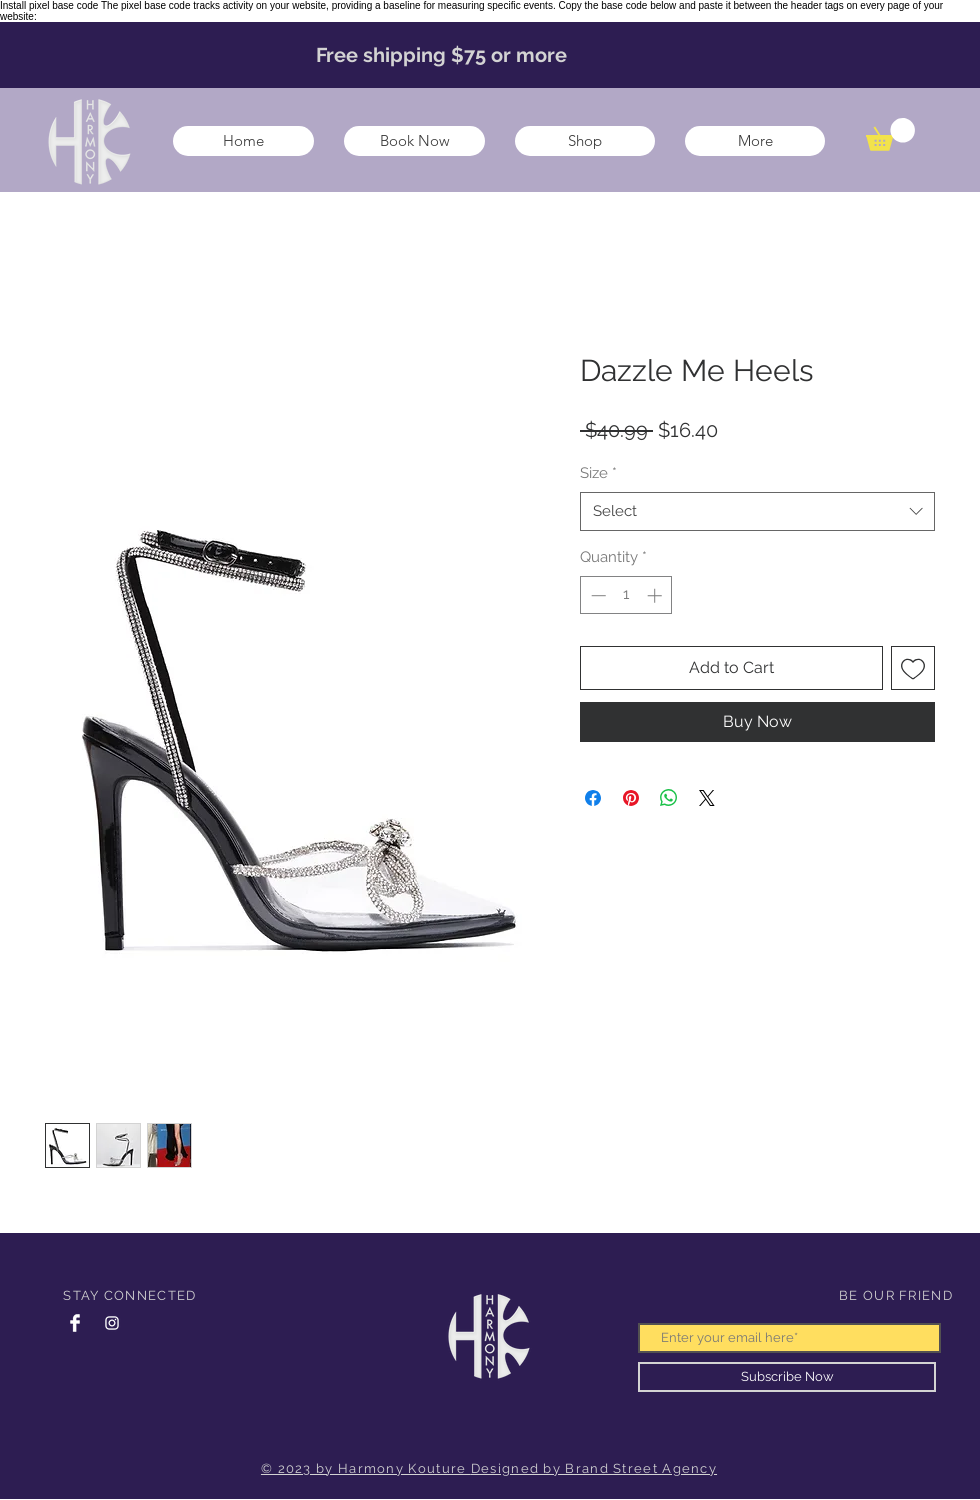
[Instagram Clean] (112, 1323)
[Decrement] (596, 595)
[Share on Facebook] (593, 798)
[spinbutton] (626, 595)
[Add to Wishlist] (913, 668)
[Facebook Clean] (75, 1323)
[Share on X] (707, 798)
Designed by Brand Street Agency (594, 1468)
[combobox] (757, 511)
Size (598, 473)
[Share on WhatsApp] (669, 798)
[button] (890, 134)
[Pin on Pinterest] (631, 798)
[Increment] (656, 595)
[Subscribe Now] (787, 1377)
